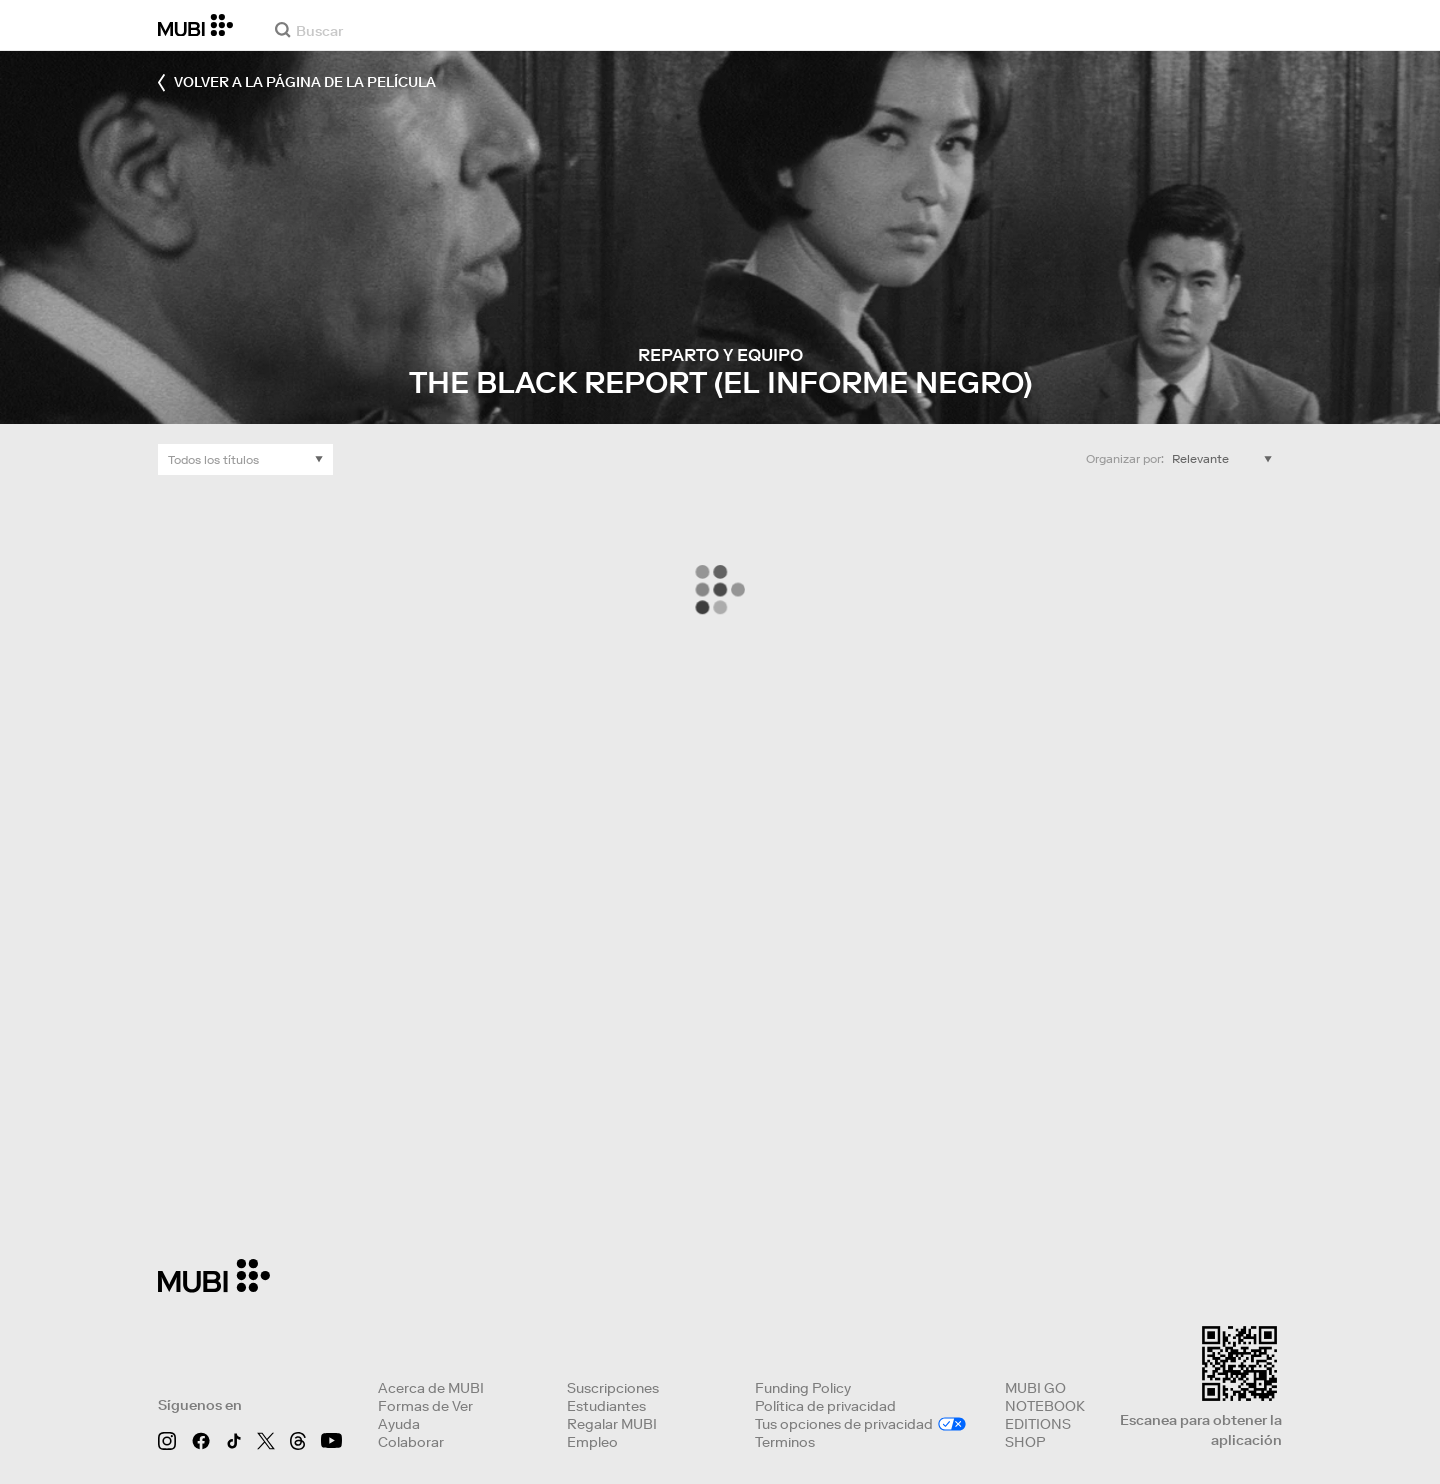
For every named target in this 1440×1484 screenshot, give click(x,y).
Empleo (592, 1442)
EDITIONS (1038, 1424)
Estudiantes (606, 1406)
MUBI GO (1035, 1388)
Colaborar (411, 1442)
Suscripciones (613, 1388)
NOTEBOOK (1045, 1406)
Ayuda (399, 1424)
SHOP (1025, 1442)
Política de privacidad (825, 1406)
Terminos (785, 1442)
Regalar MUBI (612, 1424)
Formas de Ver (425, 1406)
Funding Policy (803, 1388)
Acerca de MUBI (431, 1388)
